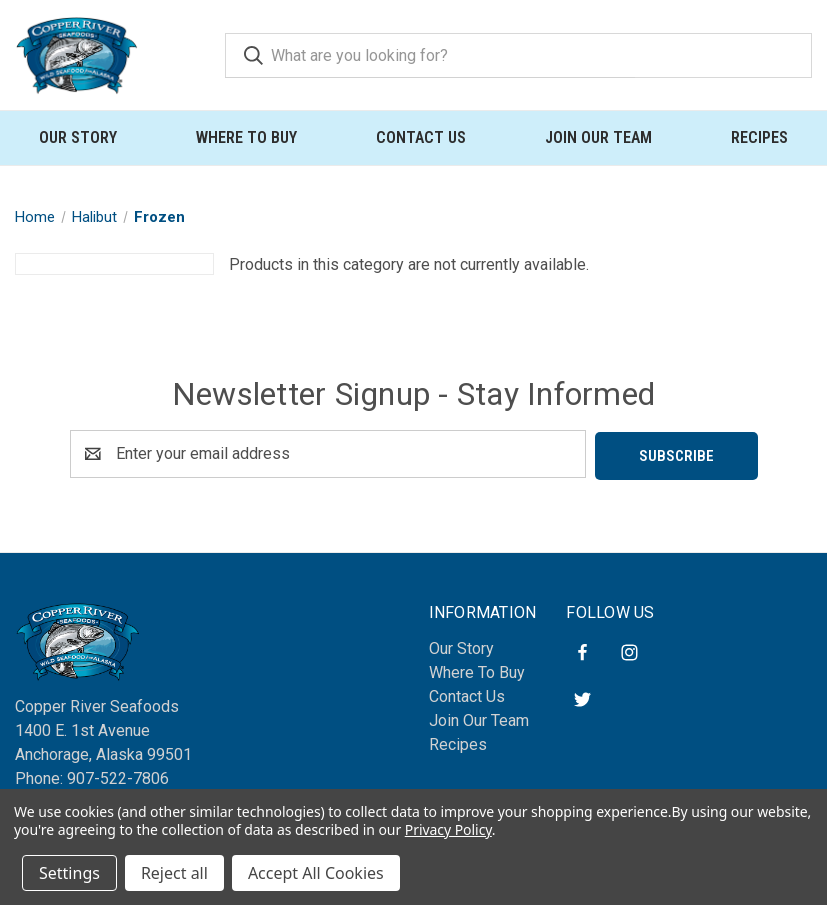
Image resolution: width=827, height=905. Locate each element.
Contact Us (421, 137)
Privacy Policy (448, 829)
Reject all (174, 873)
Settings (69, 873)
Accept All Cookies (316, 873)
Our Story (78, 137)
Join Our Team (598, 137)
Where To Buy (246, 137)
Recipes (759, 137)
